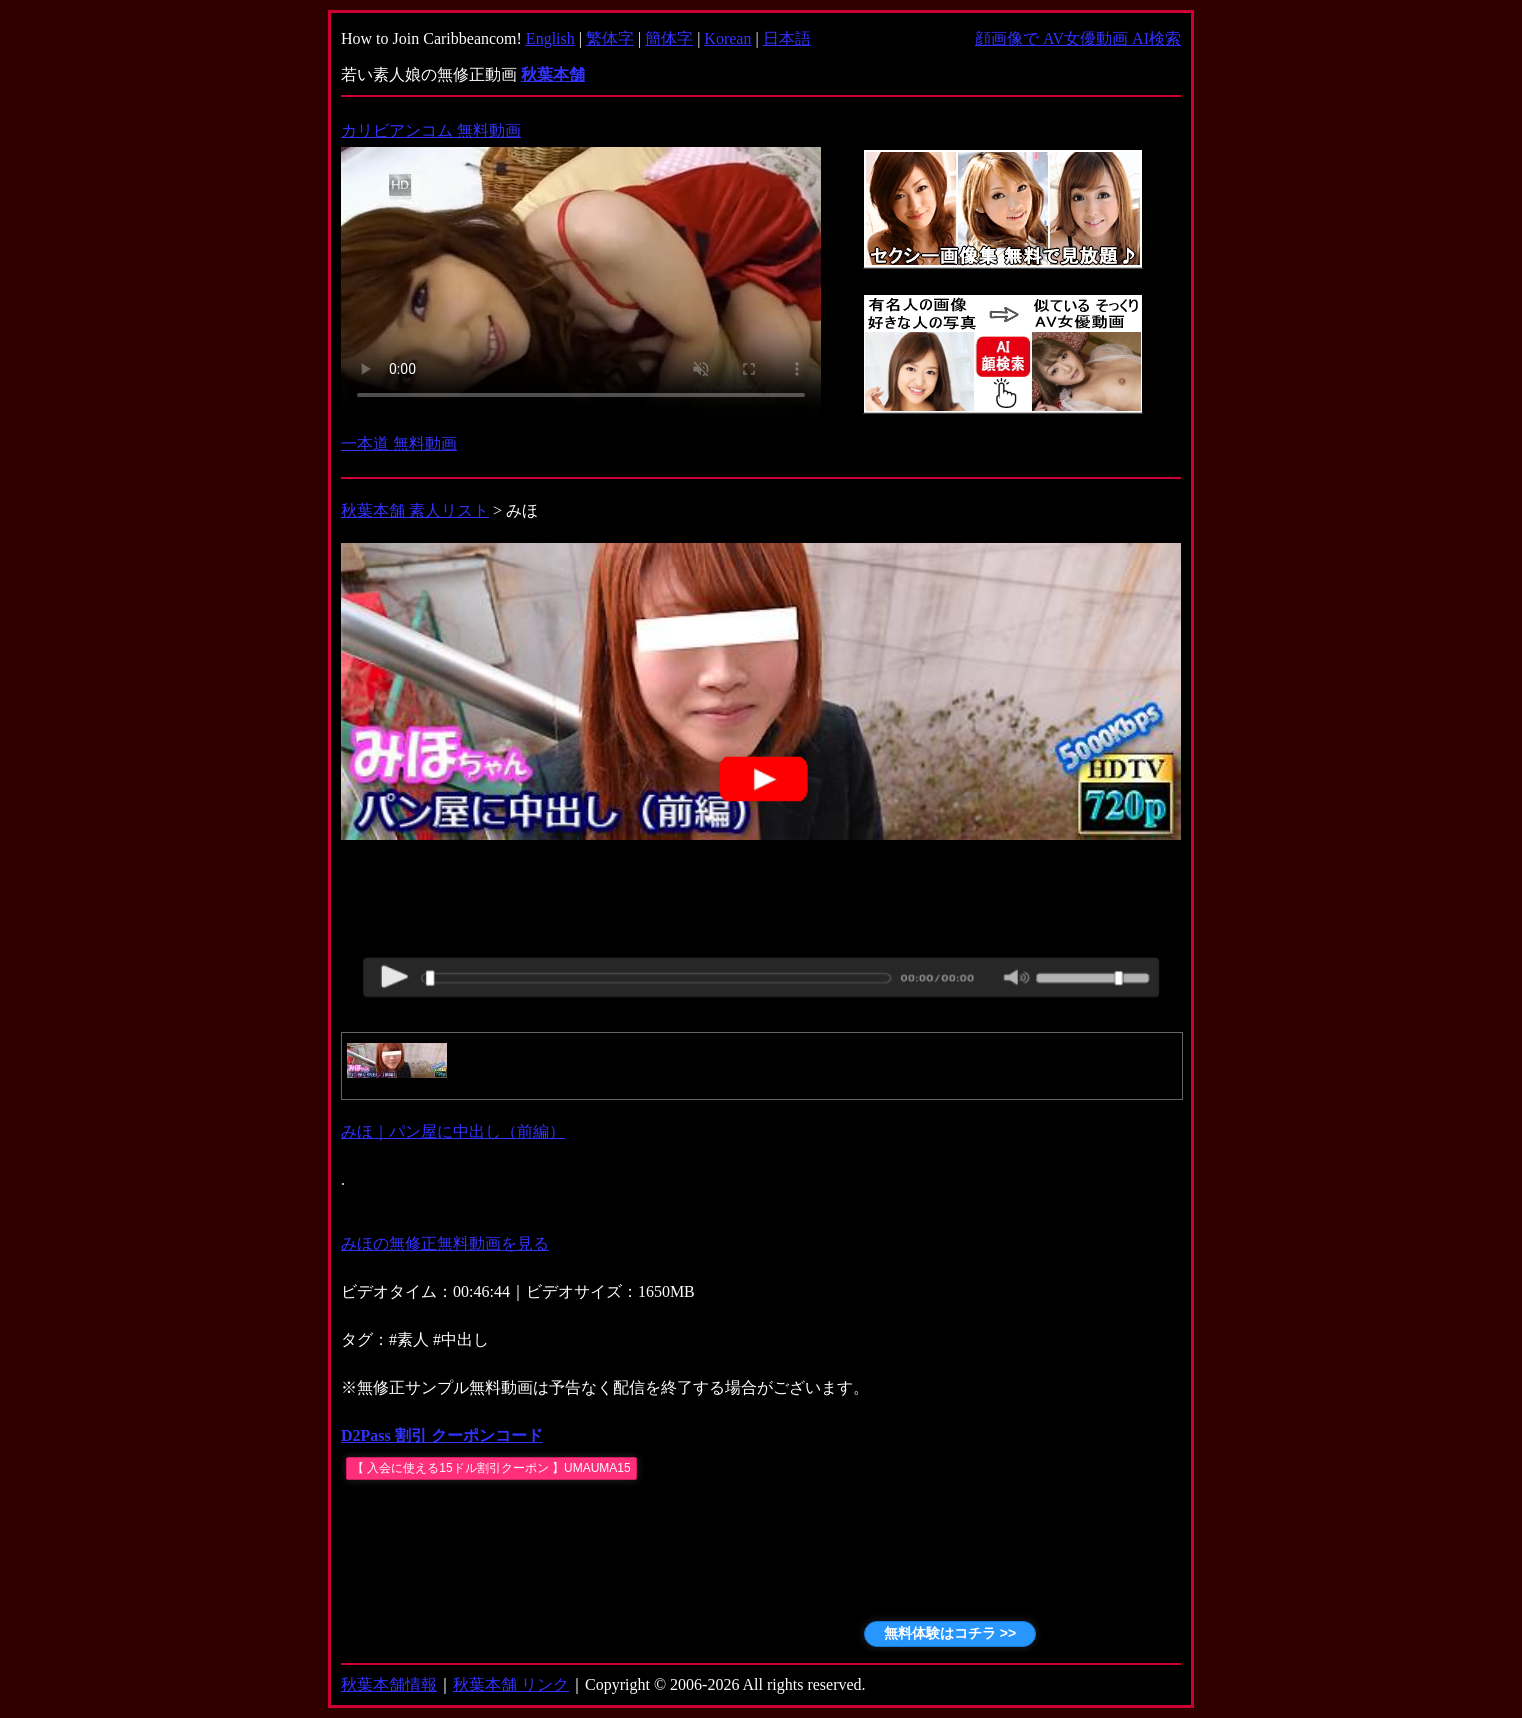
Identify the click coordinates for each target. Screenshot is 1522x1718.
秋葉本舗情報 (389, 1684)
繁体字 (610, 38)
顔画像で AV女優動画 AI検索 (1078, 38)
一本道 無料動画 (399, 443)
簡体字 (669, 38)
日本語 (787, 38)
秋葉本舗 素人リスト (415, 510)
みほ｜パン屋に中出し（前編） (453, 1131)
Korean (727, 38)
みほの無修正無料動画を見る (445, 1243)
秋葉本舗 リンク (511, 1684)
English (550, 38)
